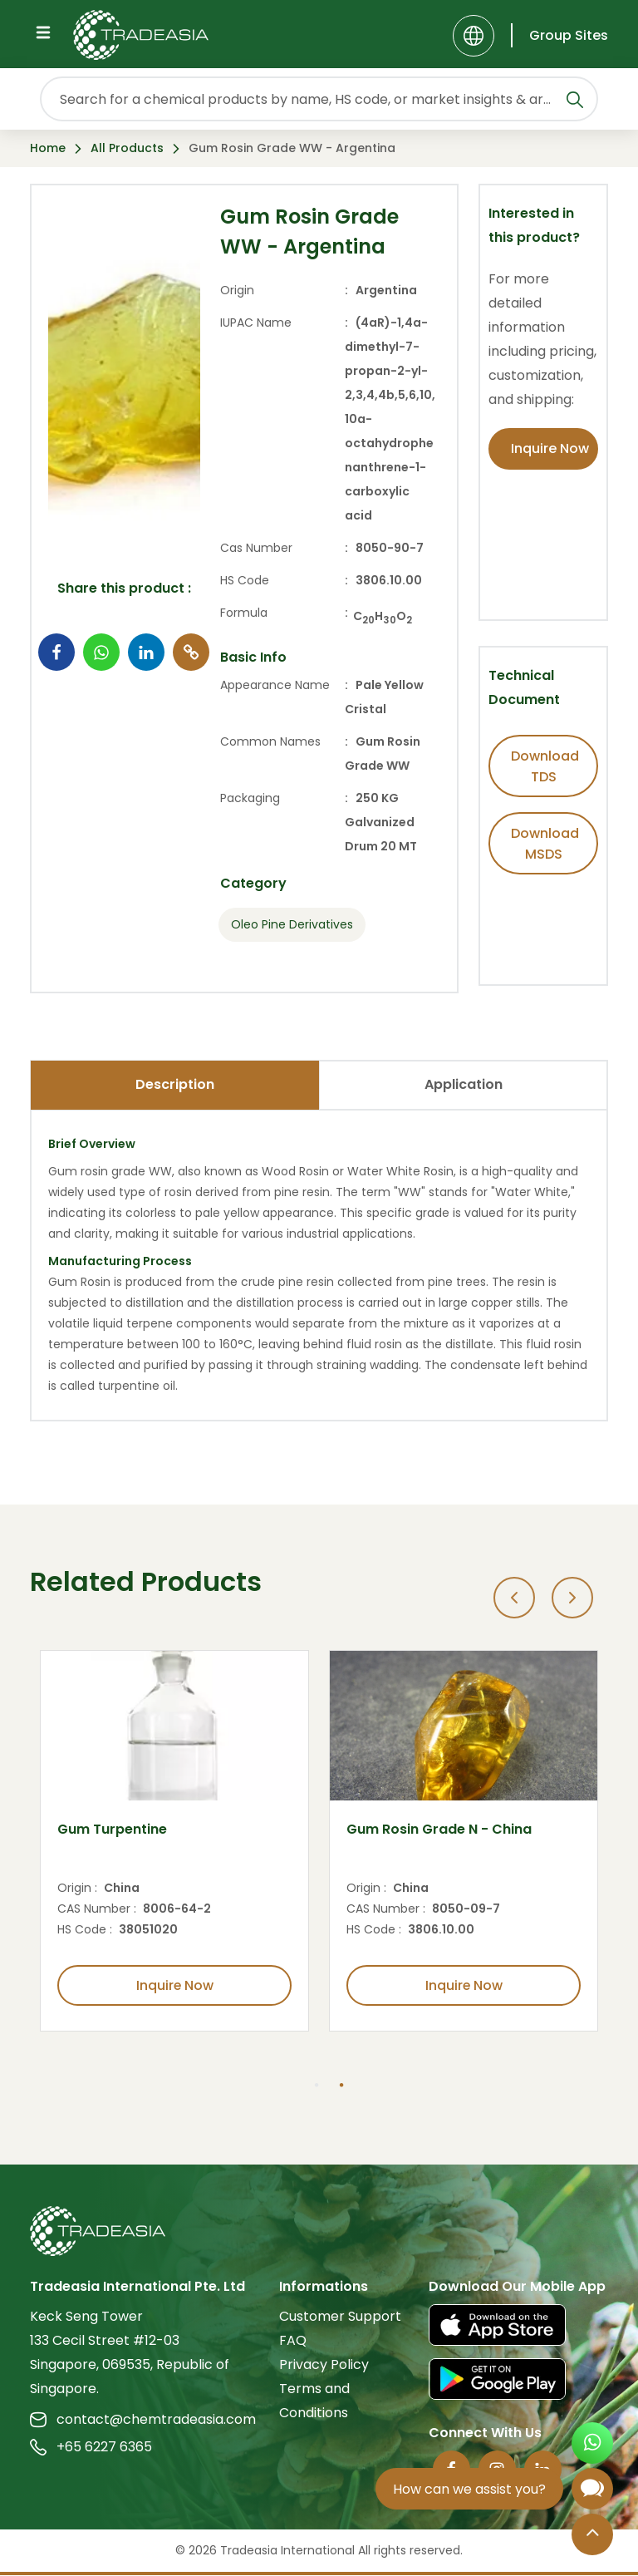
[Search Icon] (575, 102)
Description (174, 1084)
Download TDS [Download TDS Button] (545, 766)
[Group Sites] (559, 35)
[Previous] (514, 1597)
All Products (127, 148)
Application (464, 1084)
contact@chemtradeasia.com (143, 2420)
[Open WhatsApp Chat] (592, 2445)
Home (48, 148)
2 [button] (341, 2086)
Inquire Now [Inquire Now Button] (550, 448)
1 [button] (316, 2086)
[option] (174, 1841)
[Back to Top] (592, 2535)
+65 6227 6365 (91, 2447)
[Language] (473, 36)
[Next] (572, 1597)
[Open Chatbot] (592, 2492)
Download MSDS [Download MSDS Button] (545, 844)
